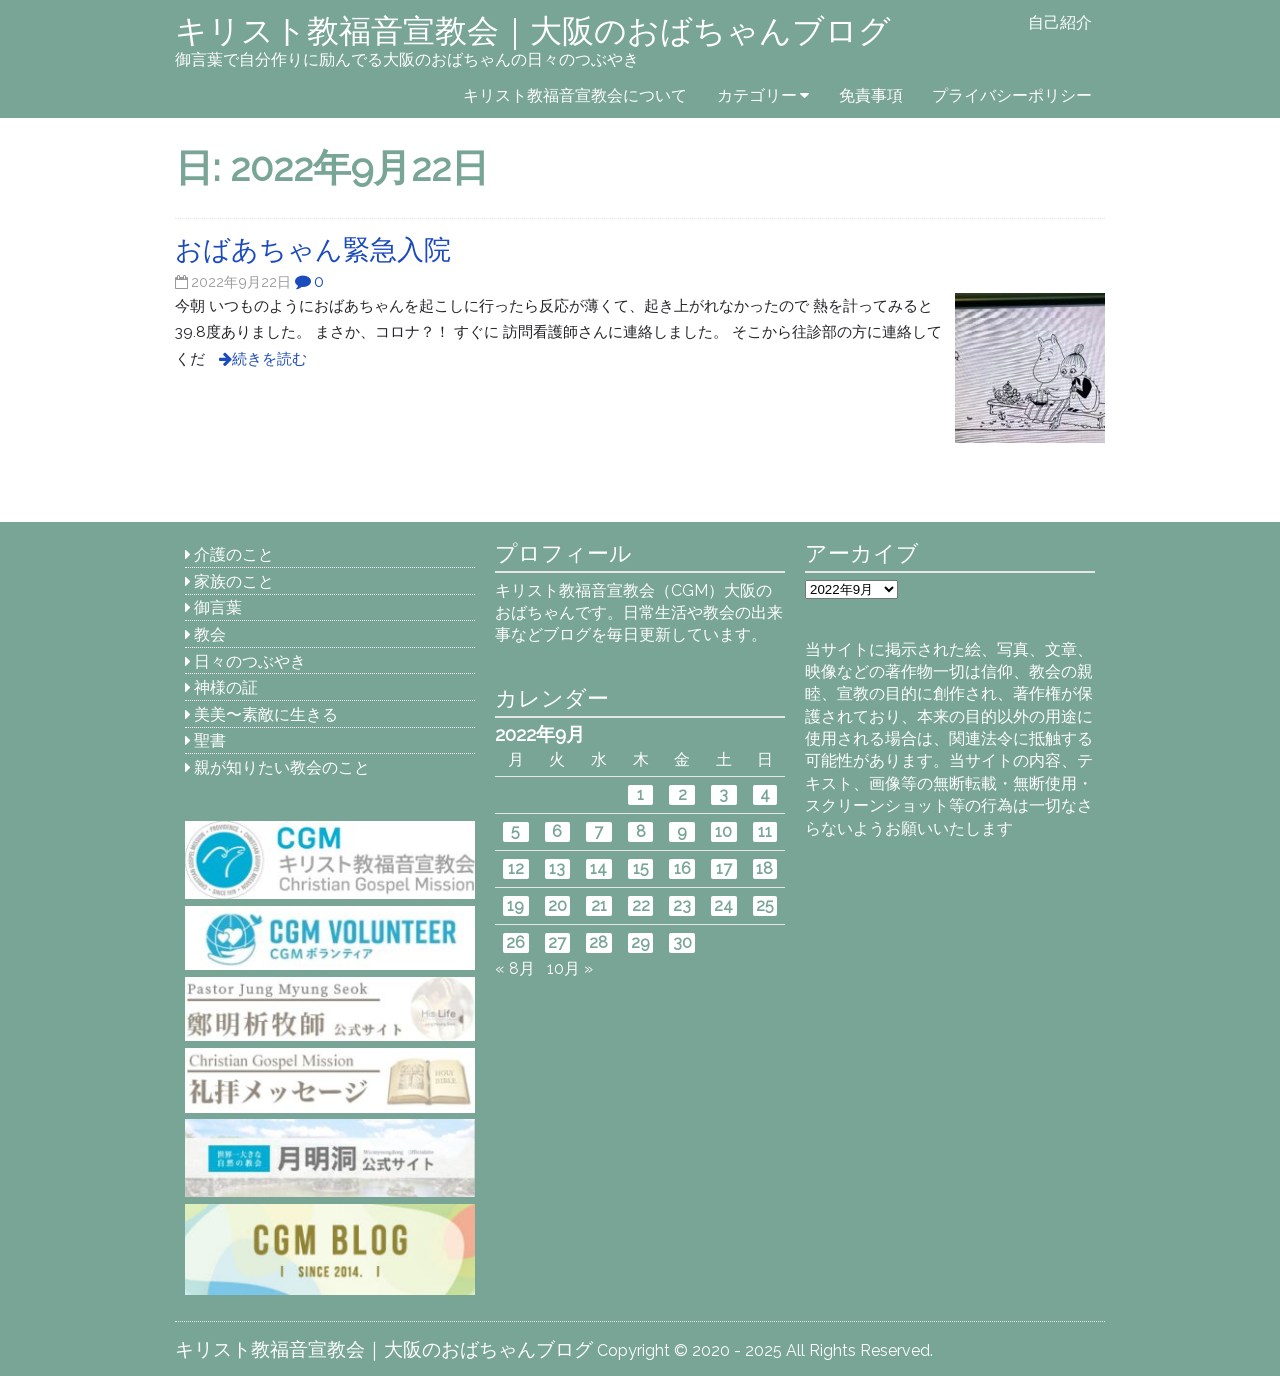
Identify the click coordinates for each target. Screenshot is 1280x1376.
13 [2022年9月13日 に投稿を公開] (557, 868)
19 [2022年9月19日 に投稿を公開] (515, 905)
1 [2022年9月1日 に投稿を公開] (640, 794)
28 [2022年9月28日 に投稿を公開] (598, 942)
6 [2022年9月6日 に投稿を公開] (557, 831)
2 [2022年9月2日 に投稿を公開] (682, 794)
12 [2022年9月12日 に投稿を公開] (516, 868)
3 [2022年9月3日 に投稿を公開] (723, 794)
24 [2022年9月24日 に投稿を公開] (723, 905)
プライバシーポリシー (1012, 95)
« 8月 (515, 968)
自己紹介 (1060, 22)
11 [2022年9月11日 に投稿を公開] (765, 831)
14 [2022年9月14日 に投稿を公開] (598, 868)
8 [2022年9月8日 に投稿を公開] (641, 831)
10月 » (570, 968)
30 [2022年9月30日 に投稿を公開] (682, 942)
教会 (210, 634)
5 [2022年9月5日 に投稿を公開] (515, 831)
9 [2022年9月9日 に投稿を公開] (682, 831)
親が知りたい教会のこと (282, 767)
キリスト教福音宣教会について (575, 95)
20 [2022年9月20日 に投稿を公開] (557, 905)
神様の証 (226, 687)
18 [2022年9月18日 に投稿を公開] (764, 868)
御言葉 (218, 607)
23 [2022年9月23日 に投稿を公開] (682, 905)
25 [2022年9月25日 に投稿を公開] (765, 905)
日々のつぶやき (250, 661)
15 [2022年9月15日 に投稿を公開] (641, 868)
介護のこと (234, 554)
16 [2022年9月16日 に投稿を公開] (682, 868)
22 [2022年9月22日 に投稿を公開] (641, 905)
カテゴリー (757, 95)
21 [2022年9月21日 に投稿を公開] (599, 905)
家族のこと (234, 581)
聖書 (210, 740)
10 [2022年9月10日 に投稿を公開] (723, 831)
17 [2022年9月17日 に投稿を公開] (724, 868)
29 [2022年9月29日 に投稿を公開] (640, 942)
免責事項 (871, 95)
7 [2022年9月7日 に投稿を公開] (598, 831)
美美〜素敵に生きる (266, 714)
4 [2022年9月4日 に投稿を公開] (765, 794)
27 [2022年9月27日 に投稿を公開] (557, 942)
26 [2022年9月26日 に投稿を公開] (515, 942)
